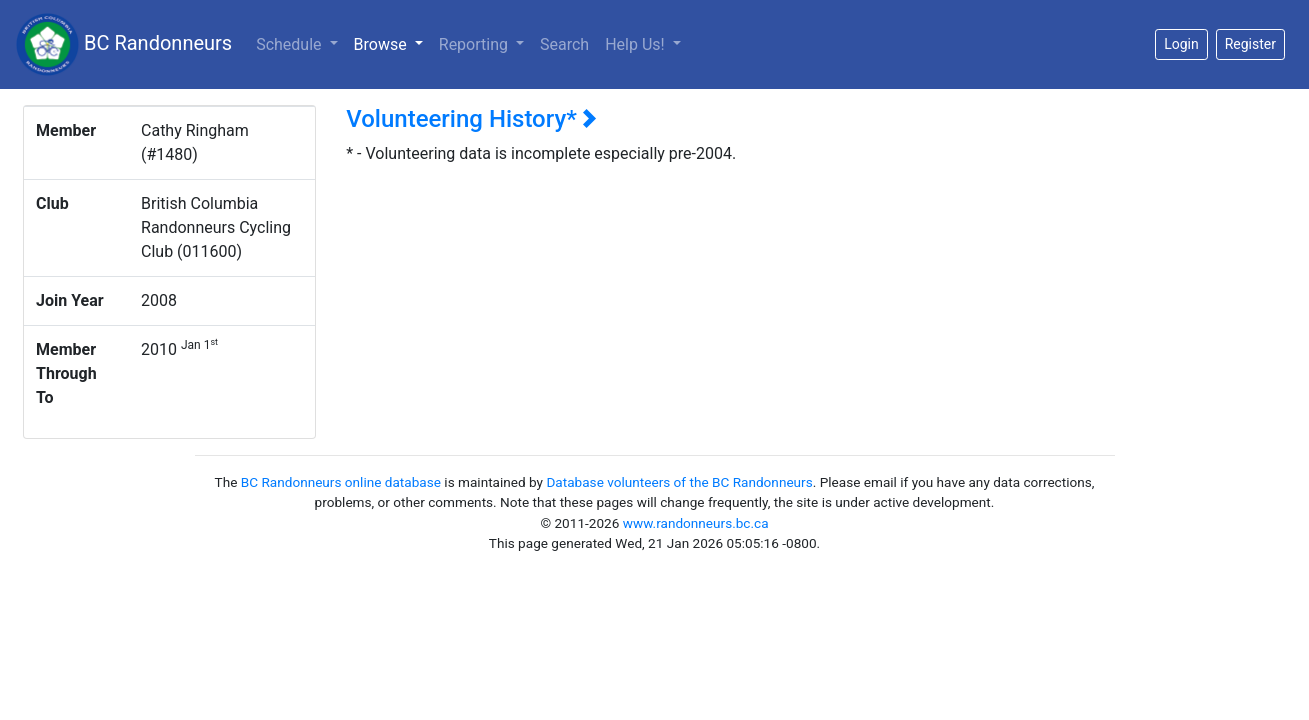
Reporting (475, 44)
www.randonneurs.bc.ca (696, 523)
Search (564, 44)
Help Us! (636, 44)
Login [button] (1181, 44)
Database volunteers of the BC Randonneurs (679, 482)
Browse (392, 43)
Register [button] (1250, 44)
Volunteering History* (471, 119)
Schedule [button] (290, 44)
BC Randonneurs (124, 44)
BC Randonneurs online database (341, 482)
